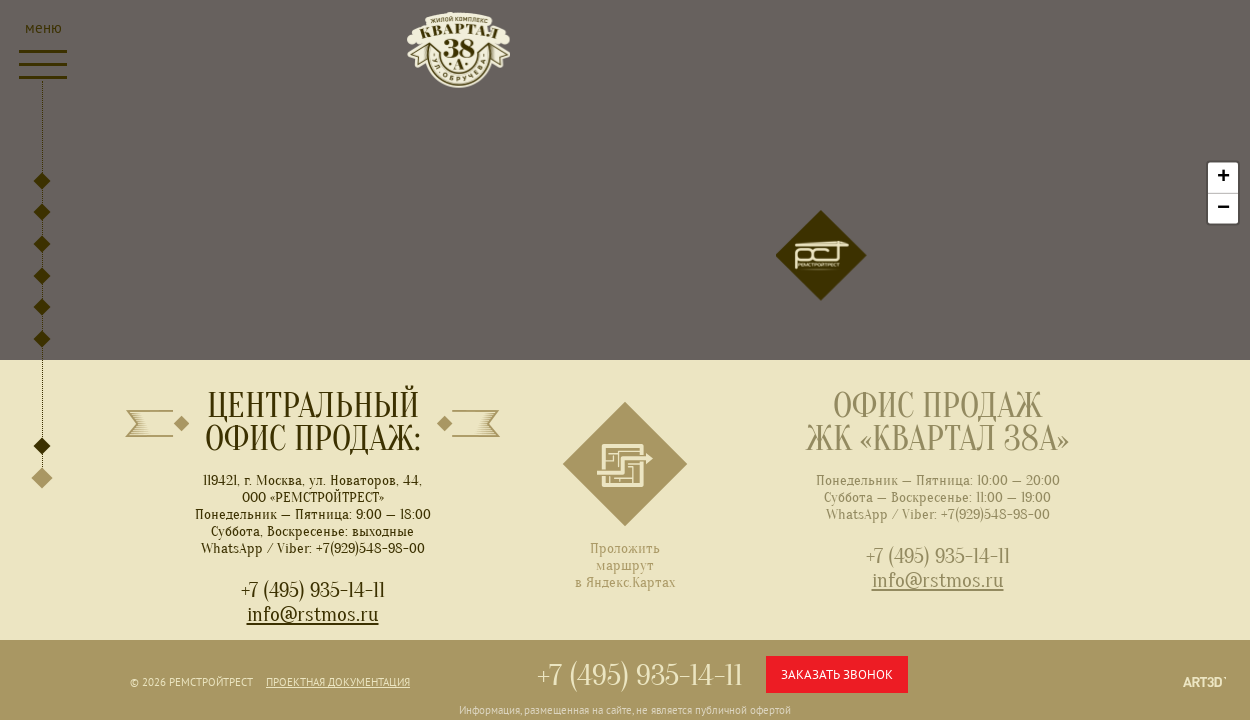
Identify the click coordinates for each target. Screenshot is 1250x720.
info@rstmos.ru (313, 614)
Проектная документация (338, 682)
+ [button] (1223, 177)
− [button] (1223, 208)
